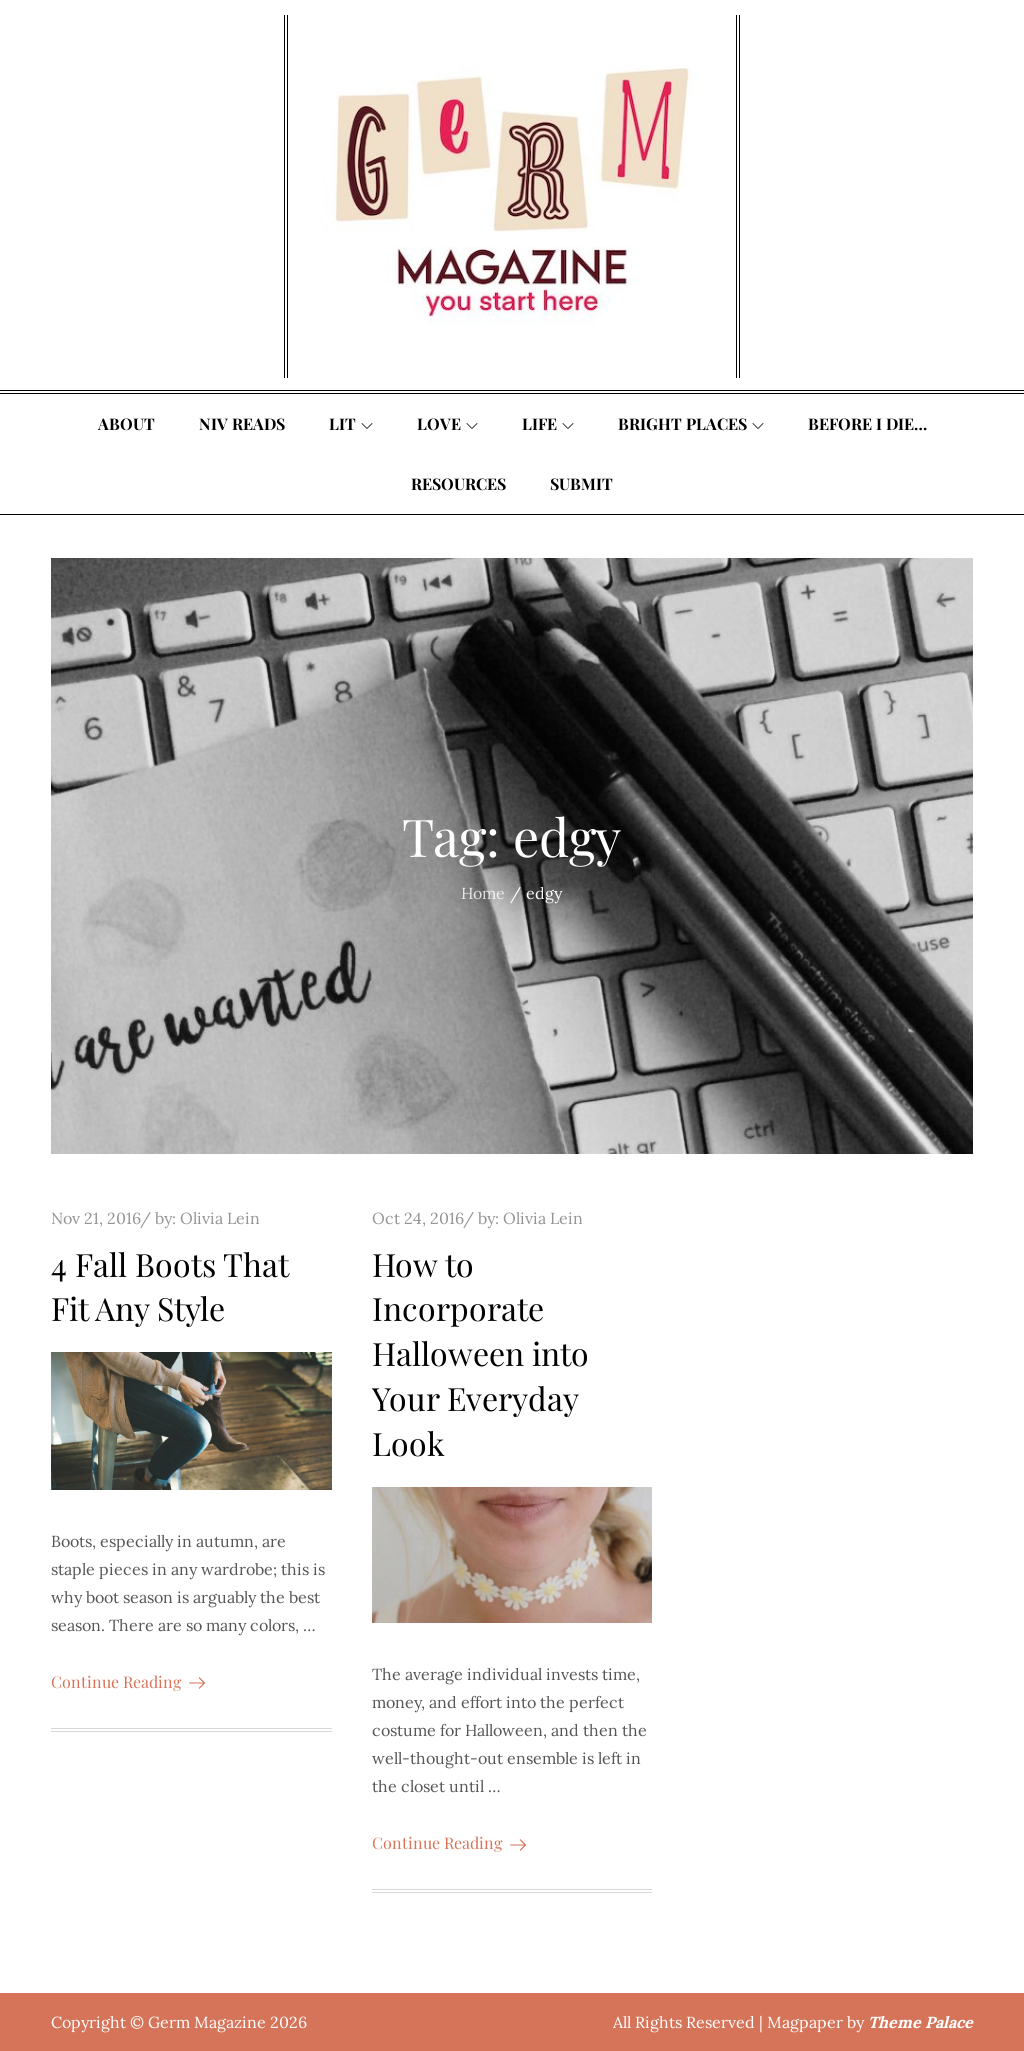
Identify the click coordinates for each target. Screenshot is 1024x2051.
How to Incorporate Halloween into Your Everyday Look (480, 1353)
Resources (458, 483)
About (126, 423)
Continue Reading (128, 1681)
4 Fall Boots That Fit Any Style (169, 1286)
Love (447, 423)
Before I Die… (867, 423)
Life (548, 423)
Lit (351, 423)
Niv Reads (242, 423)
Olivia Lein (220, 1218)
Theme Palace (920, 2022)
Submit (581, 483)
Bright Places (691, 423)
